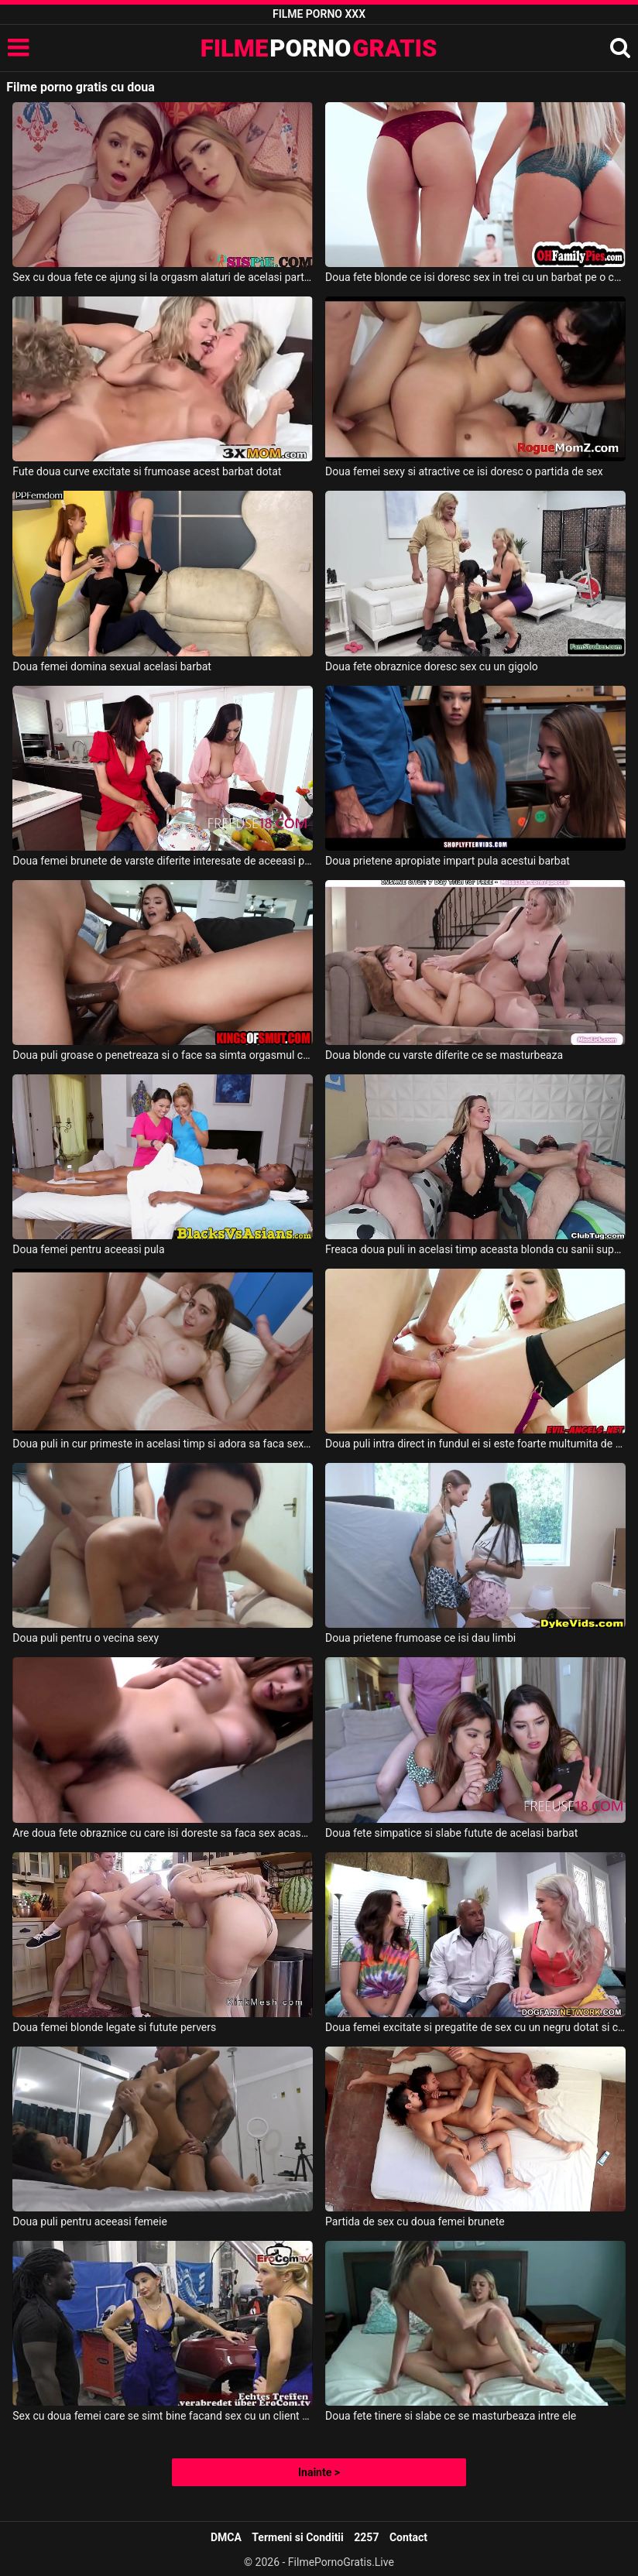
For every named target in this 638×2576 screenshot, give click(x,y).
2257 (366, 2537)
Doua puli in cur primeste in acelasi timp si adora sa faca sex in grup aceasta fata (162, 1443)
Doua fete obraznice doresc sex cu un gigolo (431, 666)
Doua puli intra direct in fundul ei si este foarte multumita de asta (475, 1443)
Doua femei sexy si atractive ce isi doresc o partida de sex (464, 471)
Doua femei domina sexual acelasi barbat (111, 666)
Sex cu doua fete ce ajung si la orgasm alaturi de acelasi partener (162, 277)
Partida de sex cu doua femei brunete (415, 2221)
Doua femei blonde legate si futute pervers (114, 2027)
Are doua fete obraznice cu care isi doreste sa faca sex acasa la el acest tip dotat (162, 1833)
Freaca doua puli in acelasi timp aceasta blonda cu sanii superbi (475, 1249)
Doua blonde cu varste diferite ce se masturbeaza (444, 1055)
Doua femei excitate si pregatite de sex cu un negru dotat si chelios (475, 2027)
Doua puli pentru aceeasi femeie (89, 2221)
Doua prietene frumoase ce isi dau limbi (420, 1638)
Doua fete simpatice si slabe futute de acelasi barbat (451, 1833)
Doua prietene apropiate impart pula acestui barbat (447, 861)
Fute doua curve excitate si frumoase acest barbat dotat (146, 471)
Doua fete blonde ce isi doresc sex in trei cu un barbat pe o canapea (475, 277)
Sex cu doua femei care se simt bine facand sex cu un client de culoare (162, 2416)
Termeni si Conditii (297, 2537)
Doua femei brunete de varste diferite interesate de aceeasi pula (162, 861)
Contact (408, 2537)
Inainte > (319, 2472)
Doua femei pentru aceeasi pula (88, 1249)
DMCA (226, 2537)
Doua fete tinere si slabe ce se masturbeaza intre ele (450, 2416)
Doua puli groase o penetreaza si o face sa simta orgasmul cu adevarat (162, 1055)
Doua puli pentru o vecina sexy (85, 1638)
